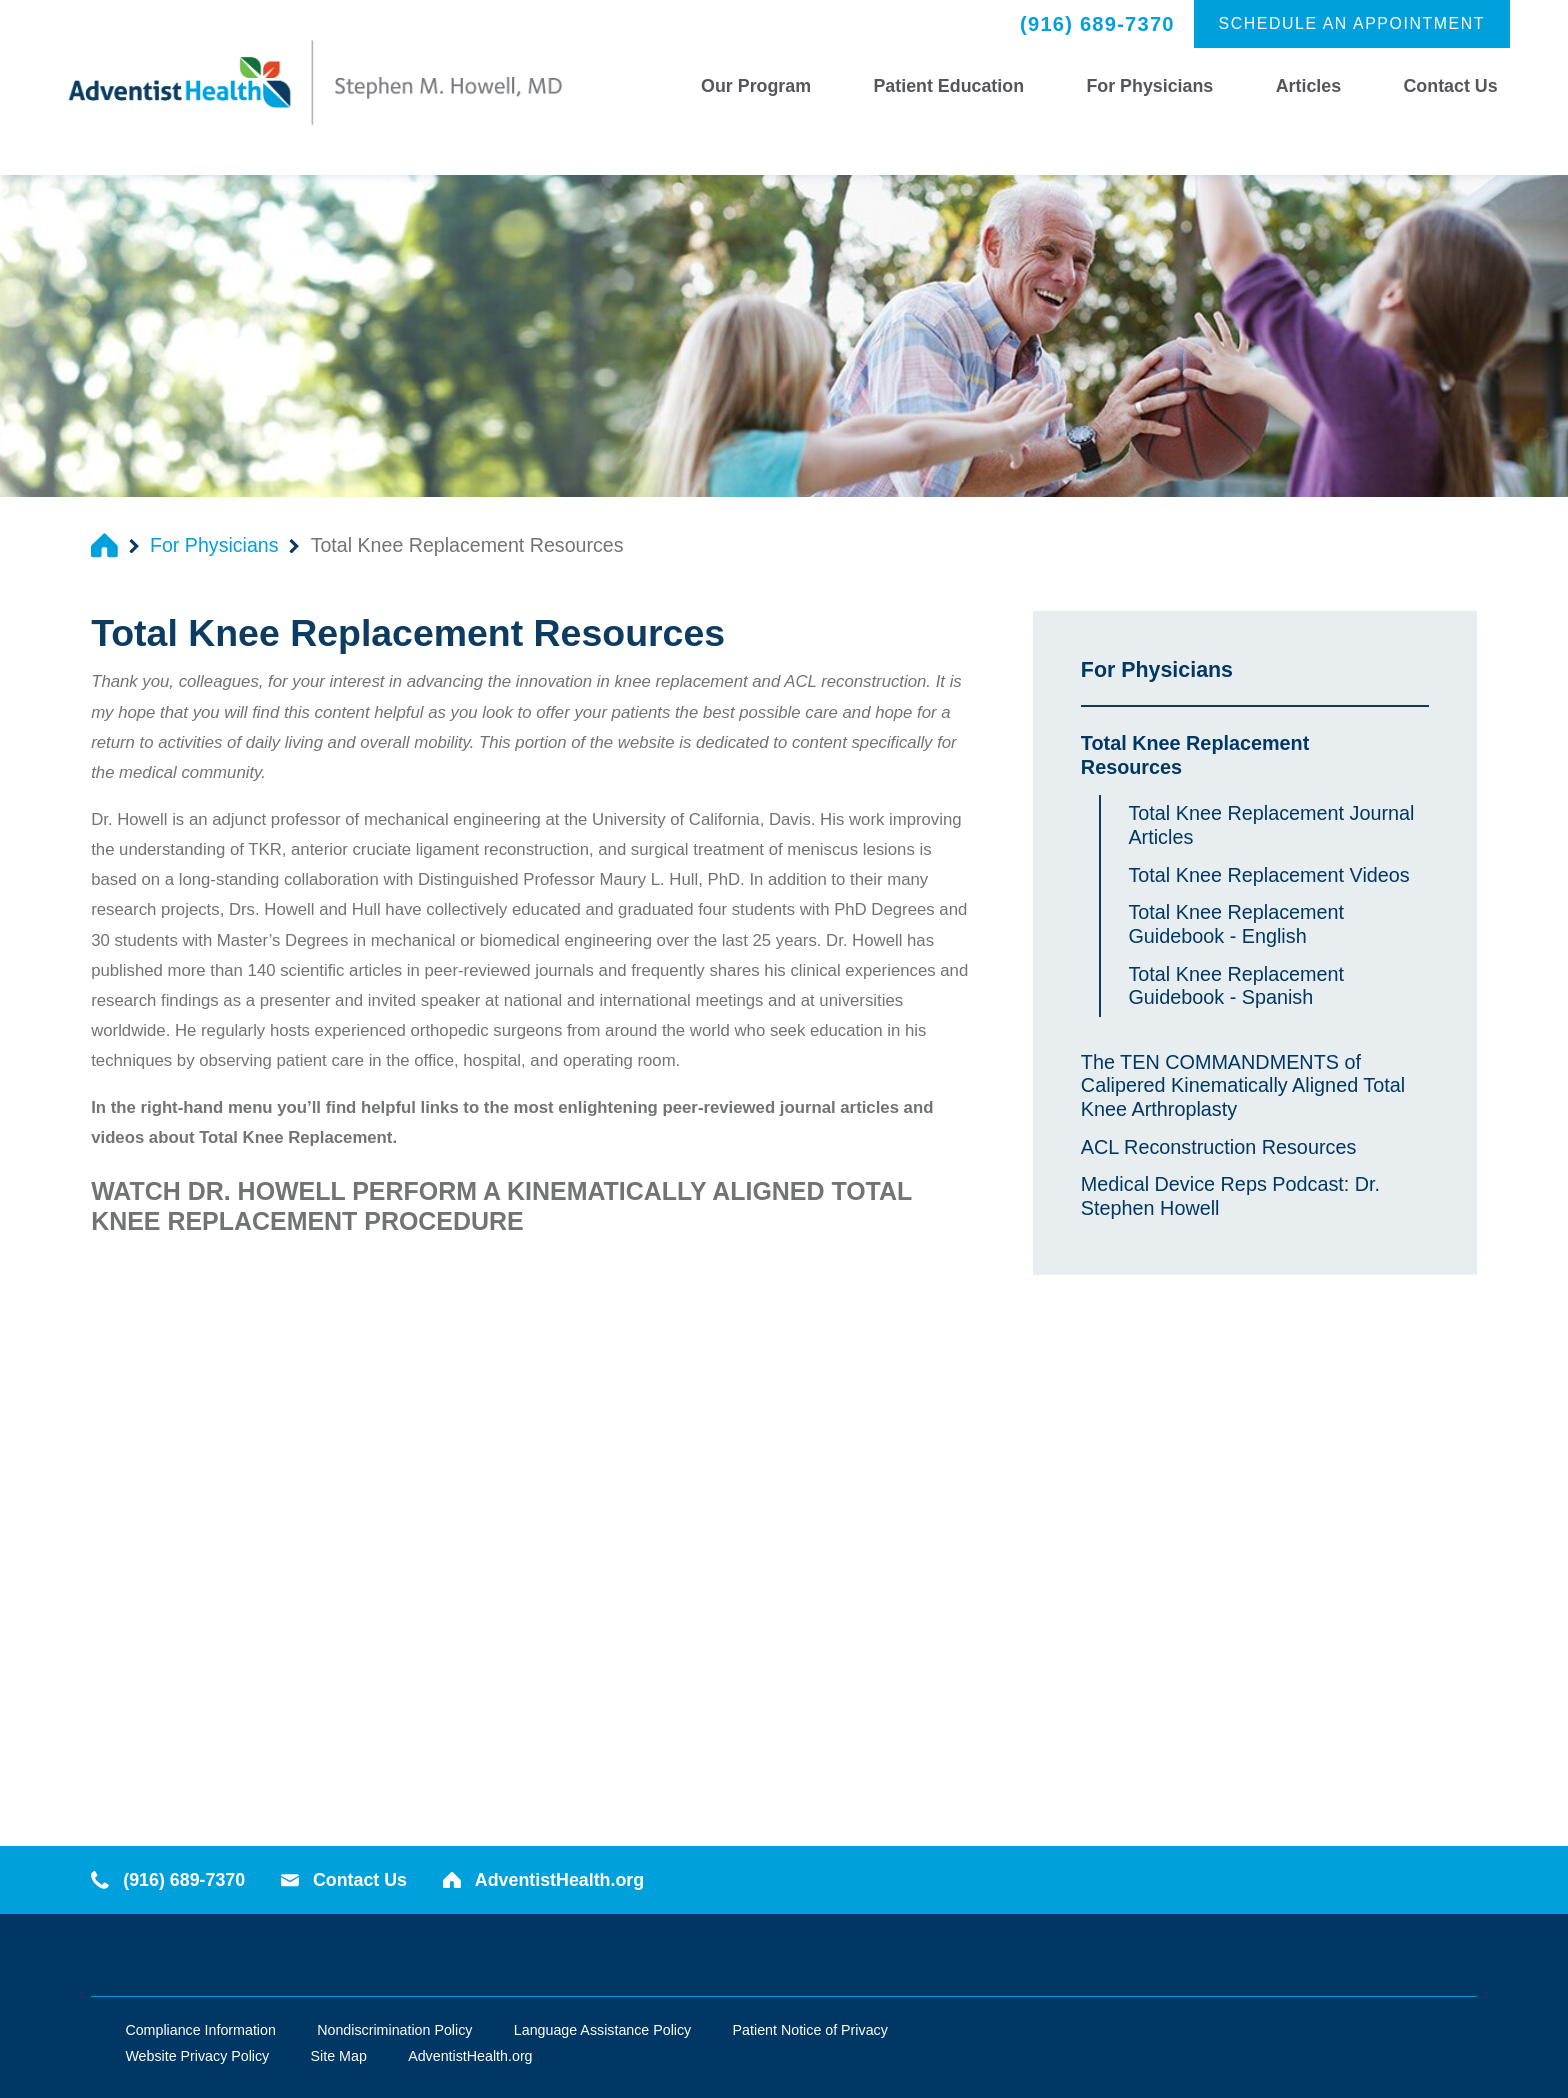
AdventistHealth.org (543, 1880)
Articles (1308, 86)
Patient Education (948, 86)
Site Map (339, 2056)
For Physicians (1149, 86)
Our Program (756, 86)
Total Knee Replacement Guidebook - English (1236, 924)
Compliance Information (200, 2030)
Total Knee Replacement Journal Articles (1271, 825)
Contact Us (1451, 86)
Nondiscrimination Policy (394, 2030)
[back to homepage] (104, 545)
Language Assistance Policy (602, 2030)
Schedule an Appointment (1352, 23)
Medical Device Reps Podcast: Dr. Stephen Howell (1230, 1196)
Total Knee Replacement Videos (1268, 875)
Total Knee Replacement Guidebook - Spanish (1236, 986)
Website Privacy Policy (197, 2056)
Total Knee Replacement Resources (1195, 755)
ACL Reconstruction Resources (1218, 1147)
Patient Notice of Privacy (810, 2030)
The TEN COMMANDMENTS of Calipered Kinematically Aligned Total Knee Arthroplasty (1243, 1086)
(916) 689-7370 (1097, 24)
